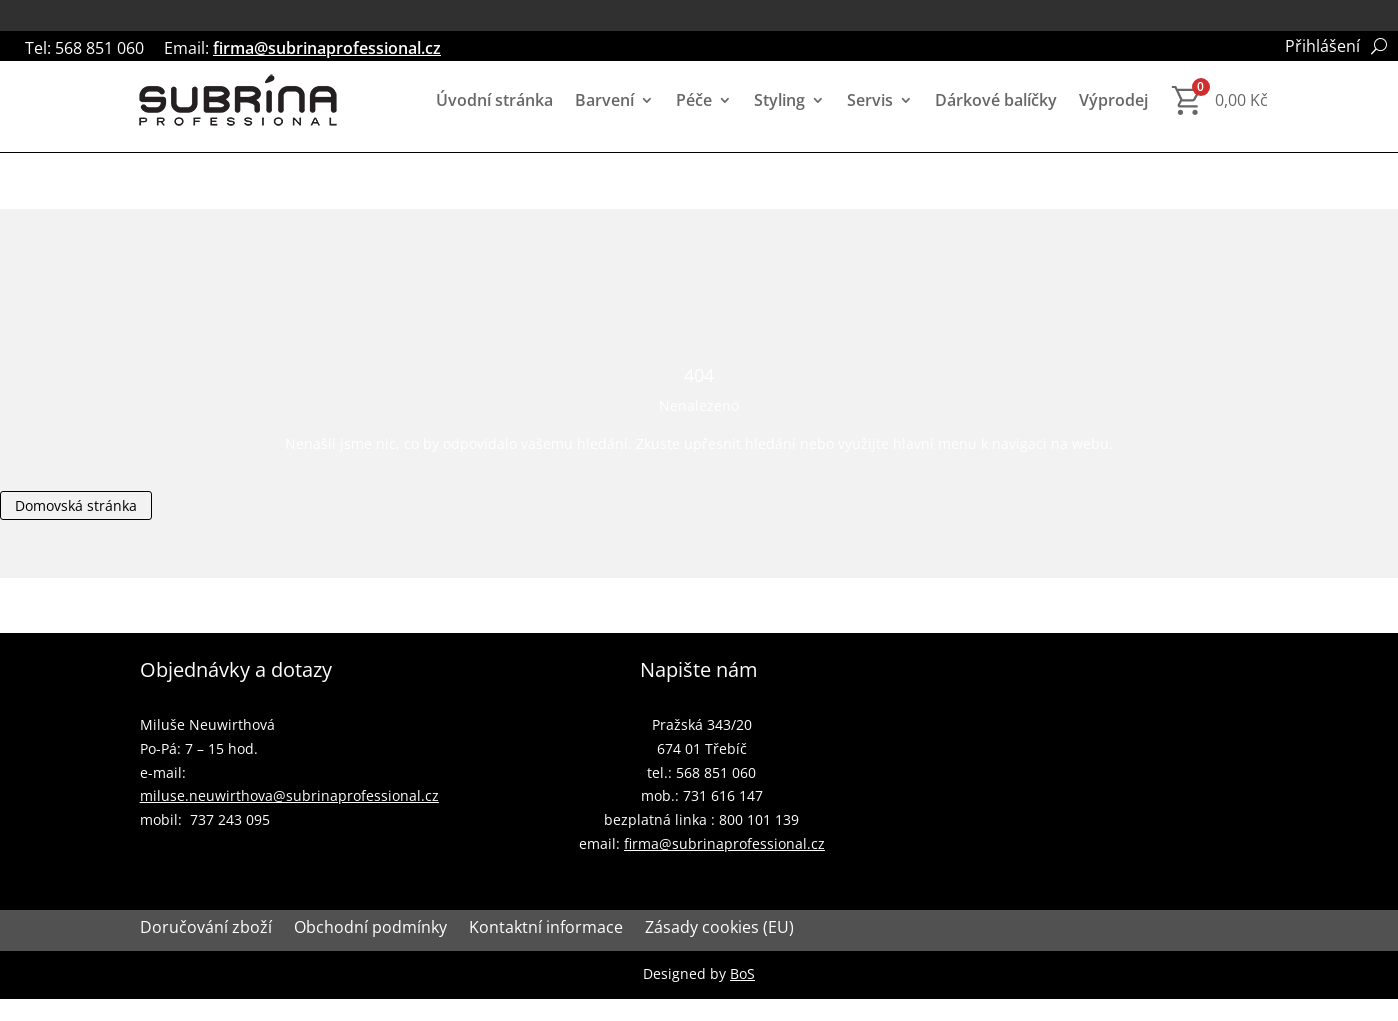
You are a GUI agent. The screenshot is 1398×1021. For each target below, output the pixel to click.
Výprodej (1113, 100)
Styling (779, 100)
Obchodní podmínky (370, 929)
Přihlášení (1322, 48)
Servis (870, 100)
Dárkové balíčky (996, 100)
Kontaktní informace (546, 929)
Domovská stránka (76, 505)
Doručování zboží (206, 929)
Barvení (604, 100)
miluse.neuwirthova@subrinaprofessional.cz (289, 795)
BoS (742, 973)
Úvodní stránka (494, 100)
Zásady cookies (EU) (719, 929)
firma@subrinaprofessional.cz (327, 48)
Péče (694, 100)
